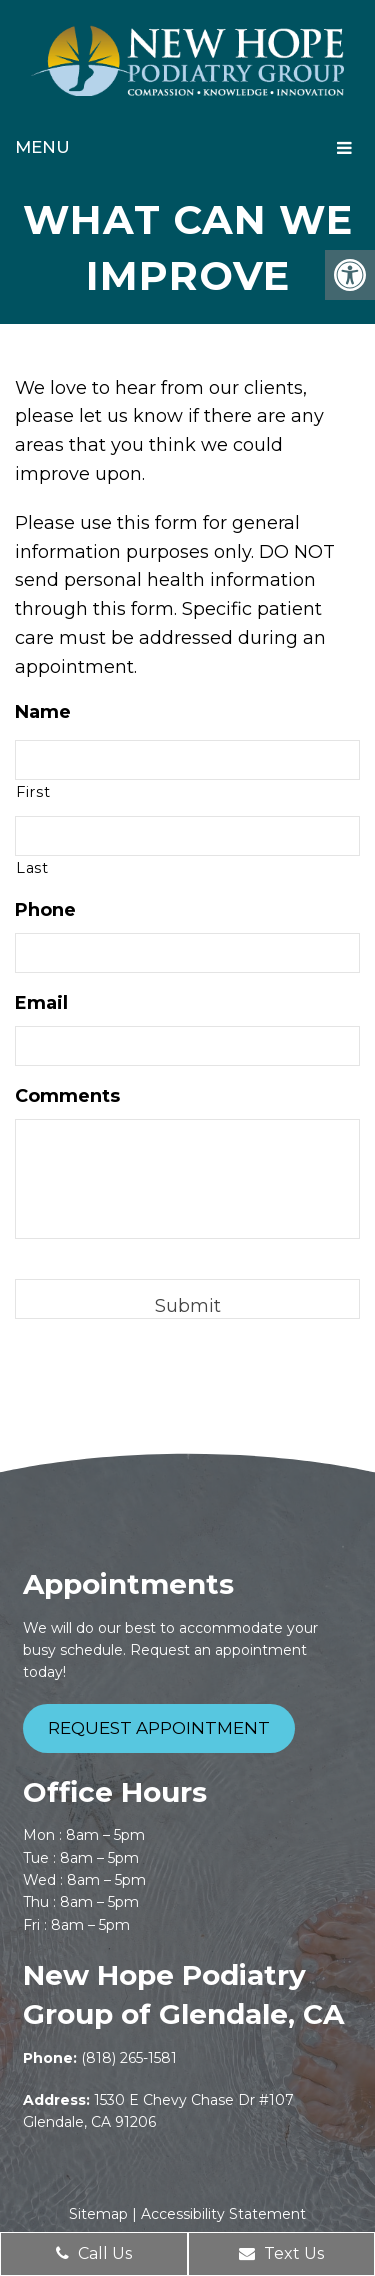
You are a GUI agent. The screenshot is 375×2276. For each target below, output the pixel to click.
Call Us (94, 2253)
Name (43, 712)
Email (41, 1003)
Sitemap (98, 2214)
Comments (67, 1096)
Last (32, 868)
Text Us (281, 2253)
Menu (42, 147)
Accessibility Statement (223, 2214)
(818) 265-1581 (129, 2058)
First (33, 792)
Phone (45, 910)
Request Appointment (159, 1728)
